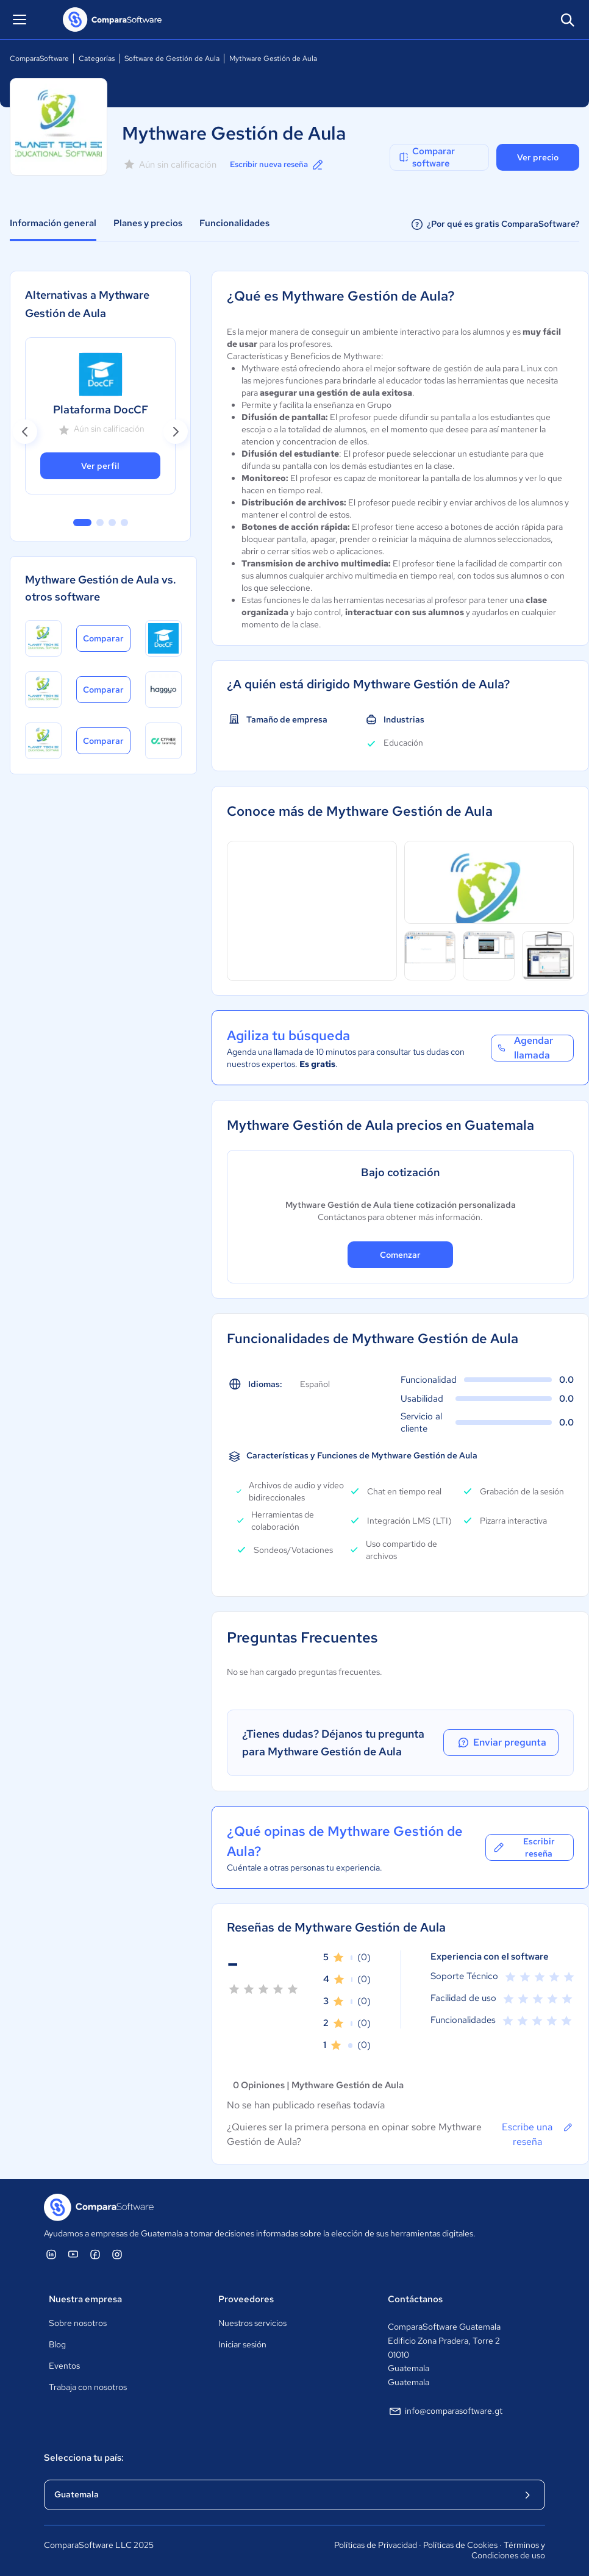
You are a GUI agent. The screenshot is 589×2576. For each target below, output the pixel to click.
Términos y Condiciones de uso (508, 2550)
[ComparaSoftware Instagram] (117, 2254)
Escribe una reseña (538, 2134)
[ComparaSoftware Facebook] (95, 2254)
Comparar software (426, 157)
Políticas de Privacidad (375, 2544)
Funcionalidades (234, 223)
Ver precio (538, 157)
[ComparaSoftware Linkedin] (51, 2254)
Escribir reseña (523, 1847)
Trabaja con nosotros (88, 2387)
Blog (57, 2344)
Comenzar (400, 1254)
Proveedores (246, 2299)
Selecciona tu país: (84, 2458)
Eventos (64, 2365)
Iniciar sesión (242, 2344)
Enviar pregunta (518, 1742)
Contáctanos (415, 2299)
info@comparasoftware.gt (445, 2411)
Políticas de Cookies (460, 2544)
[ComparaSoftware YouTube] (73, 2254)
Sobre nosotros (78, 2322)
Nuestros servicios (252, 2322)
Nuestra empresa (85, 2299)
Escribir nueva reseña (282, 164)
